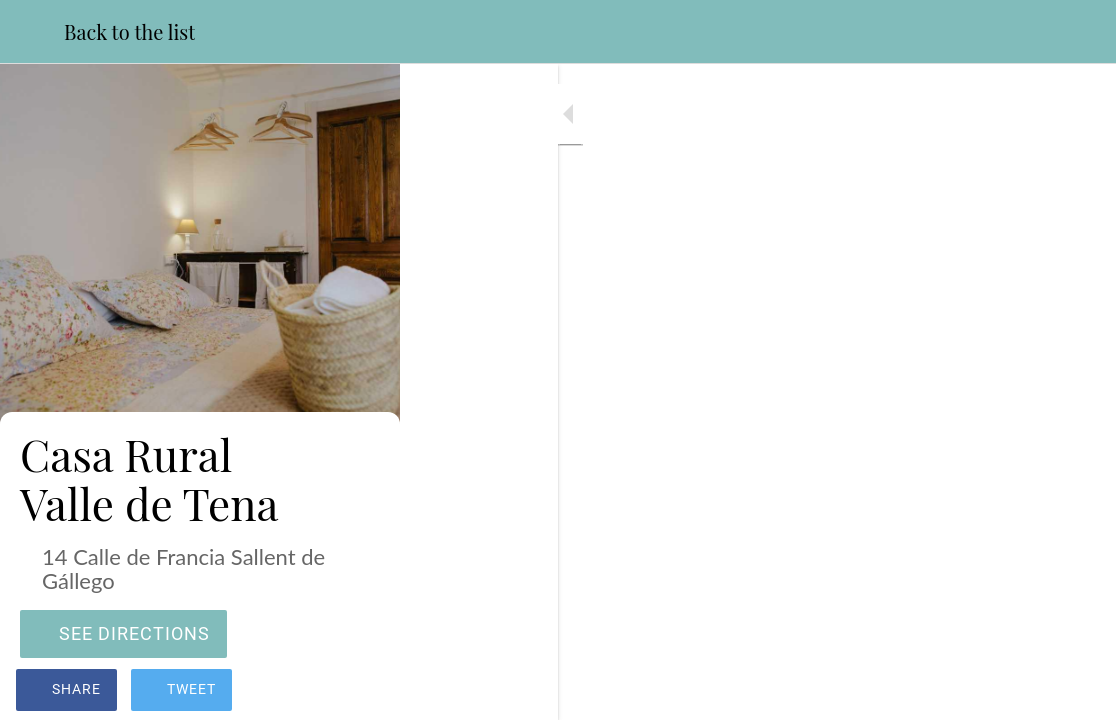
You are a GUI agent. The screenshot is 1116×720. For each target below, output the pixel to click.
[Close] (32, 32)
